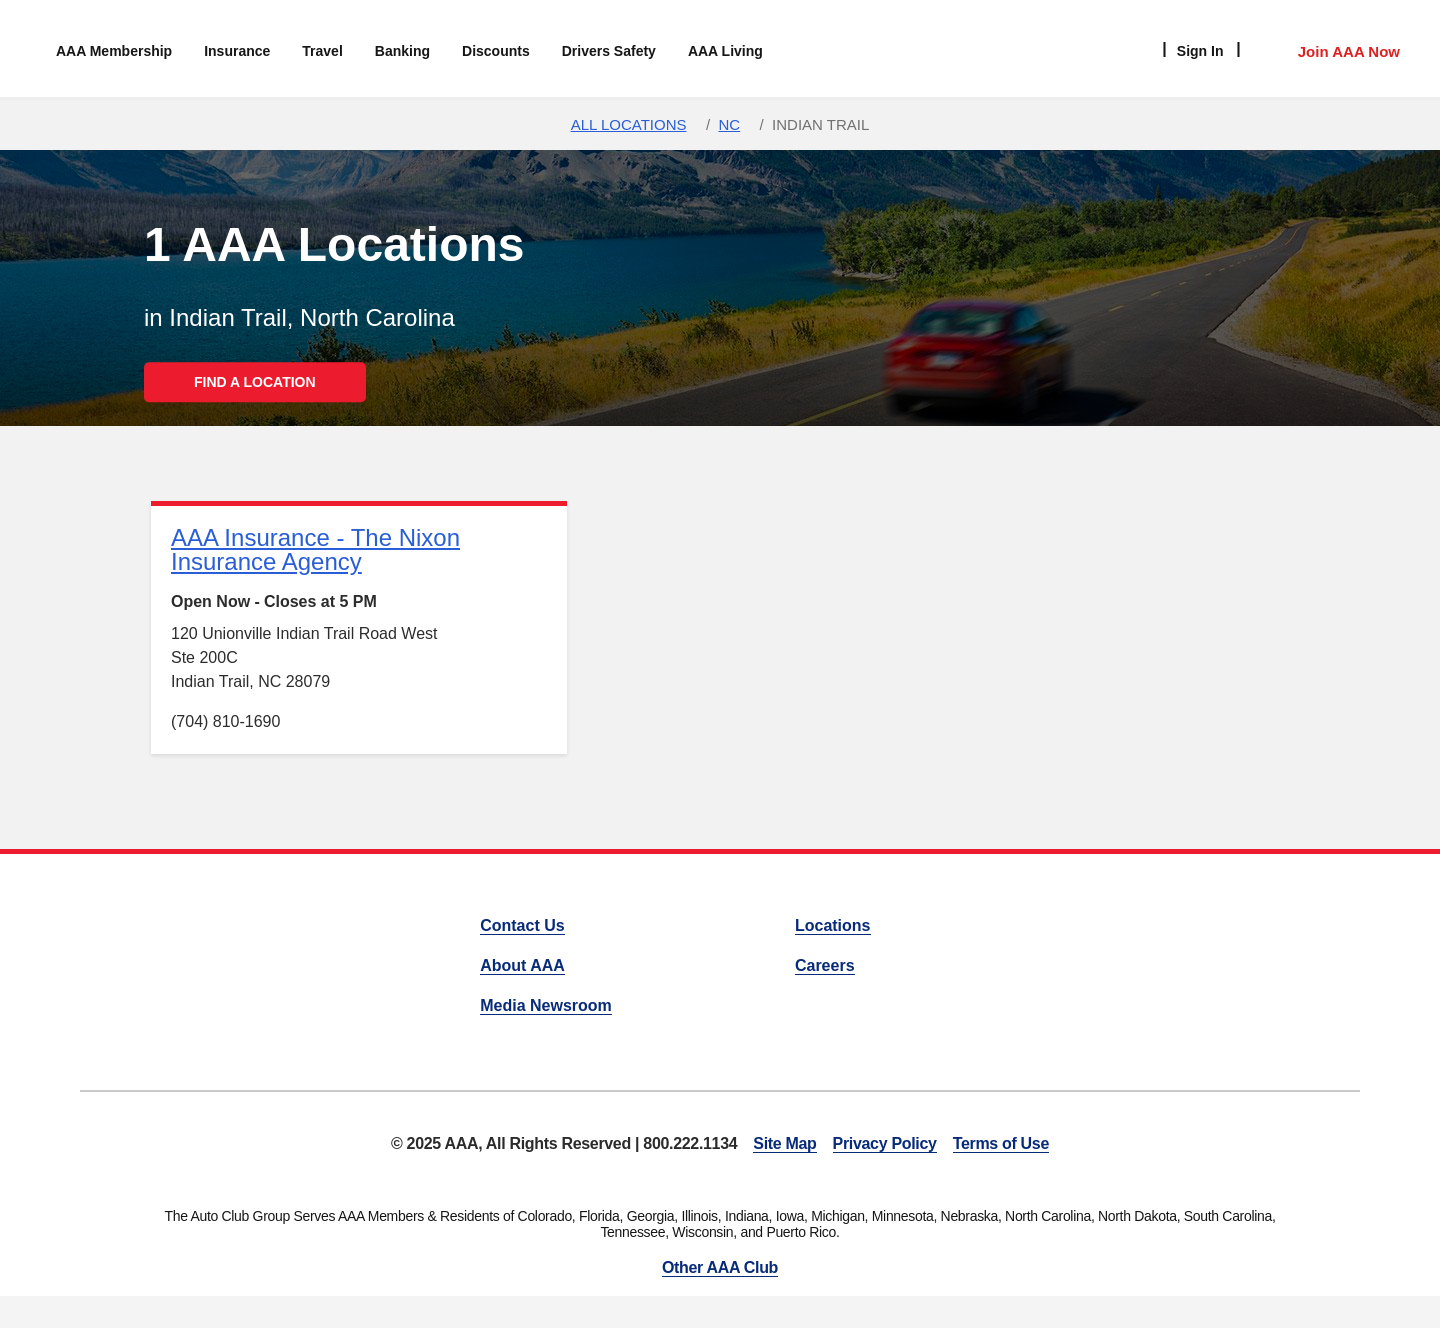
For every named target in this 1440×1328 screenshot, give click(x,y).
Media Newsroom (546, 1005)
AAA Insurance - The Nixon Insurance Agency (315, 549)
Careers (825, 965)
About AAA (522, 965)
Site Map (784, 1143)
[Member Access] (1328, 49)
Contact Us (522, 925)
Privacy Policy (885, 1143)
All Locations (629, 124)
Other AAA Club (720, 1267)
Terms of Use (1001, 1143)
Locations (833, 925)
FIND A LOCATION (255, 382)
